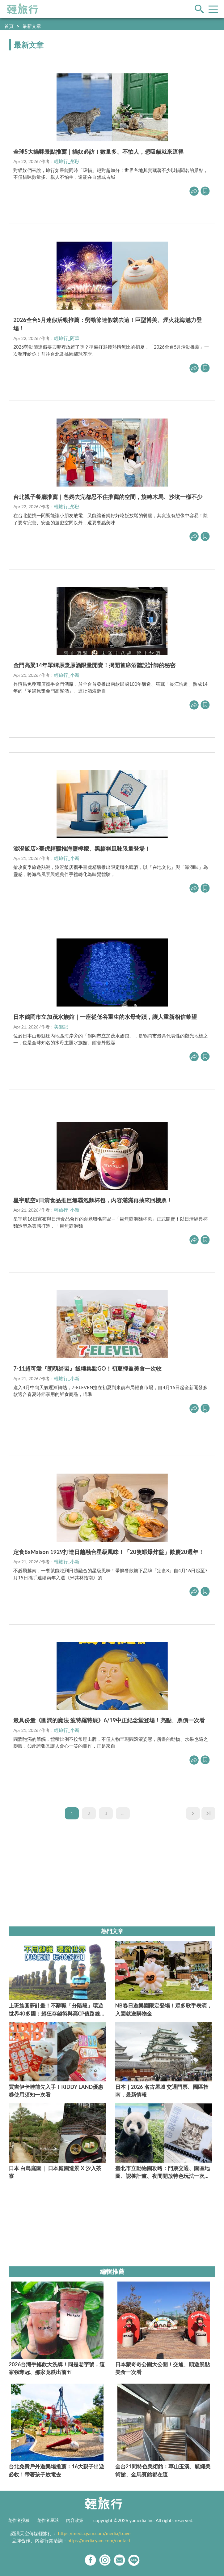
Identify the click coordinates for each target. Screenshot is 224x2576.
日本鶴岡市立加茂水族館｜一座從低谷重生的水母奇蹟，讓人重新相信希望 (105, 1016)
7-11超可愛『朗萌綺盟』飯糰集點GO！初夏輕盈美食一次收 (87, 1368)
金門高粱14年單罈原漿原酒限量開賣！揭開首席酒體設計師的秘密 (94, 665)
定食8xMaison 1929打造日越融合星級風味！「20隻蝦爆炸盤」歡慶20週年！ (108, 1551)
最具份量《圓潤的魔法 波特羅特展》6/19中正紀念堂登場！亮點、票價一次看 (109, 1720)
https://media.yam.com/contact (98, 2540)
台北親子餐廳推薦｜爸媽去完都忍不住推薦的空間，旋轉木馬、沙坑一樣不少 (107, 496)
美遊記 (61, 1026)
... (123, 1813)
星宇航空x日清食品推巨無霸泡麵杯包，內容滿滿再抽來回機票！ (92, 1200)
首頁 (9, 26)
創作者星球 (48, 2520)
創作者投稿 (19, 2520)
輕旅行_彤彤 (66, 161)
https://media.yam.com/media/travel (95, 2533)
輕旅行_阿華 (66, 338)
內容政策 (74, 2520)
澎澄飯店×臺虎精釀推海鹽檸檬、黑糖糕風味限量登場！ (81, 848)
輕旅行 (22, 9)
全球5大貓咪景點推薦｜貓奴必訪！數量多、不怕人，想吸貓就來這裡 (98, 151)
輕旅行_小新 (66, 675)
